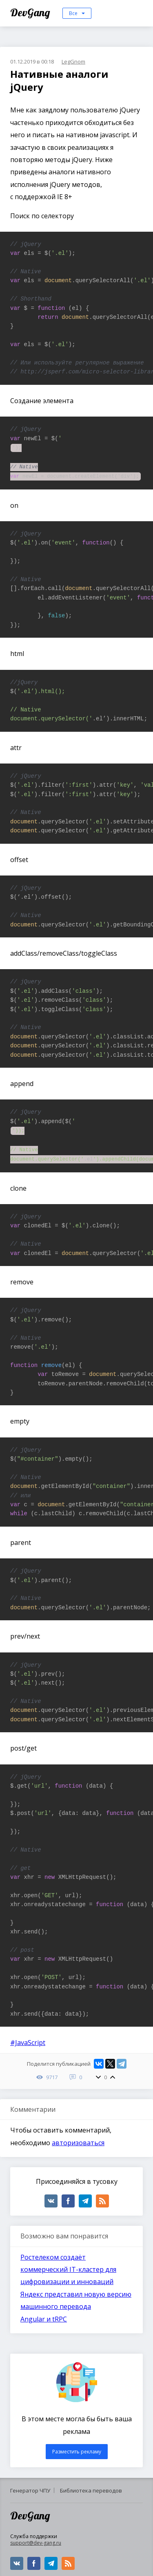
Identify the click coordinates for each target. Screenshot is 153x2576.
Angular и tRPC (43, 2319)
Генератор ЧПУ (30, 2490)
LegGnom (73, 61)
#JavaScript (27, 2042)
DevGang (31, 12)
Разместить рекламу (76, 2451)
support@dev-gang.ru (35, 2542)
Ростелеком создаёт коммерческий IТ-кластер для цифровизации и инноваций (68, 2269)
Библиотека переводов (91, 2490)
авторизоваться (78, 2142)
